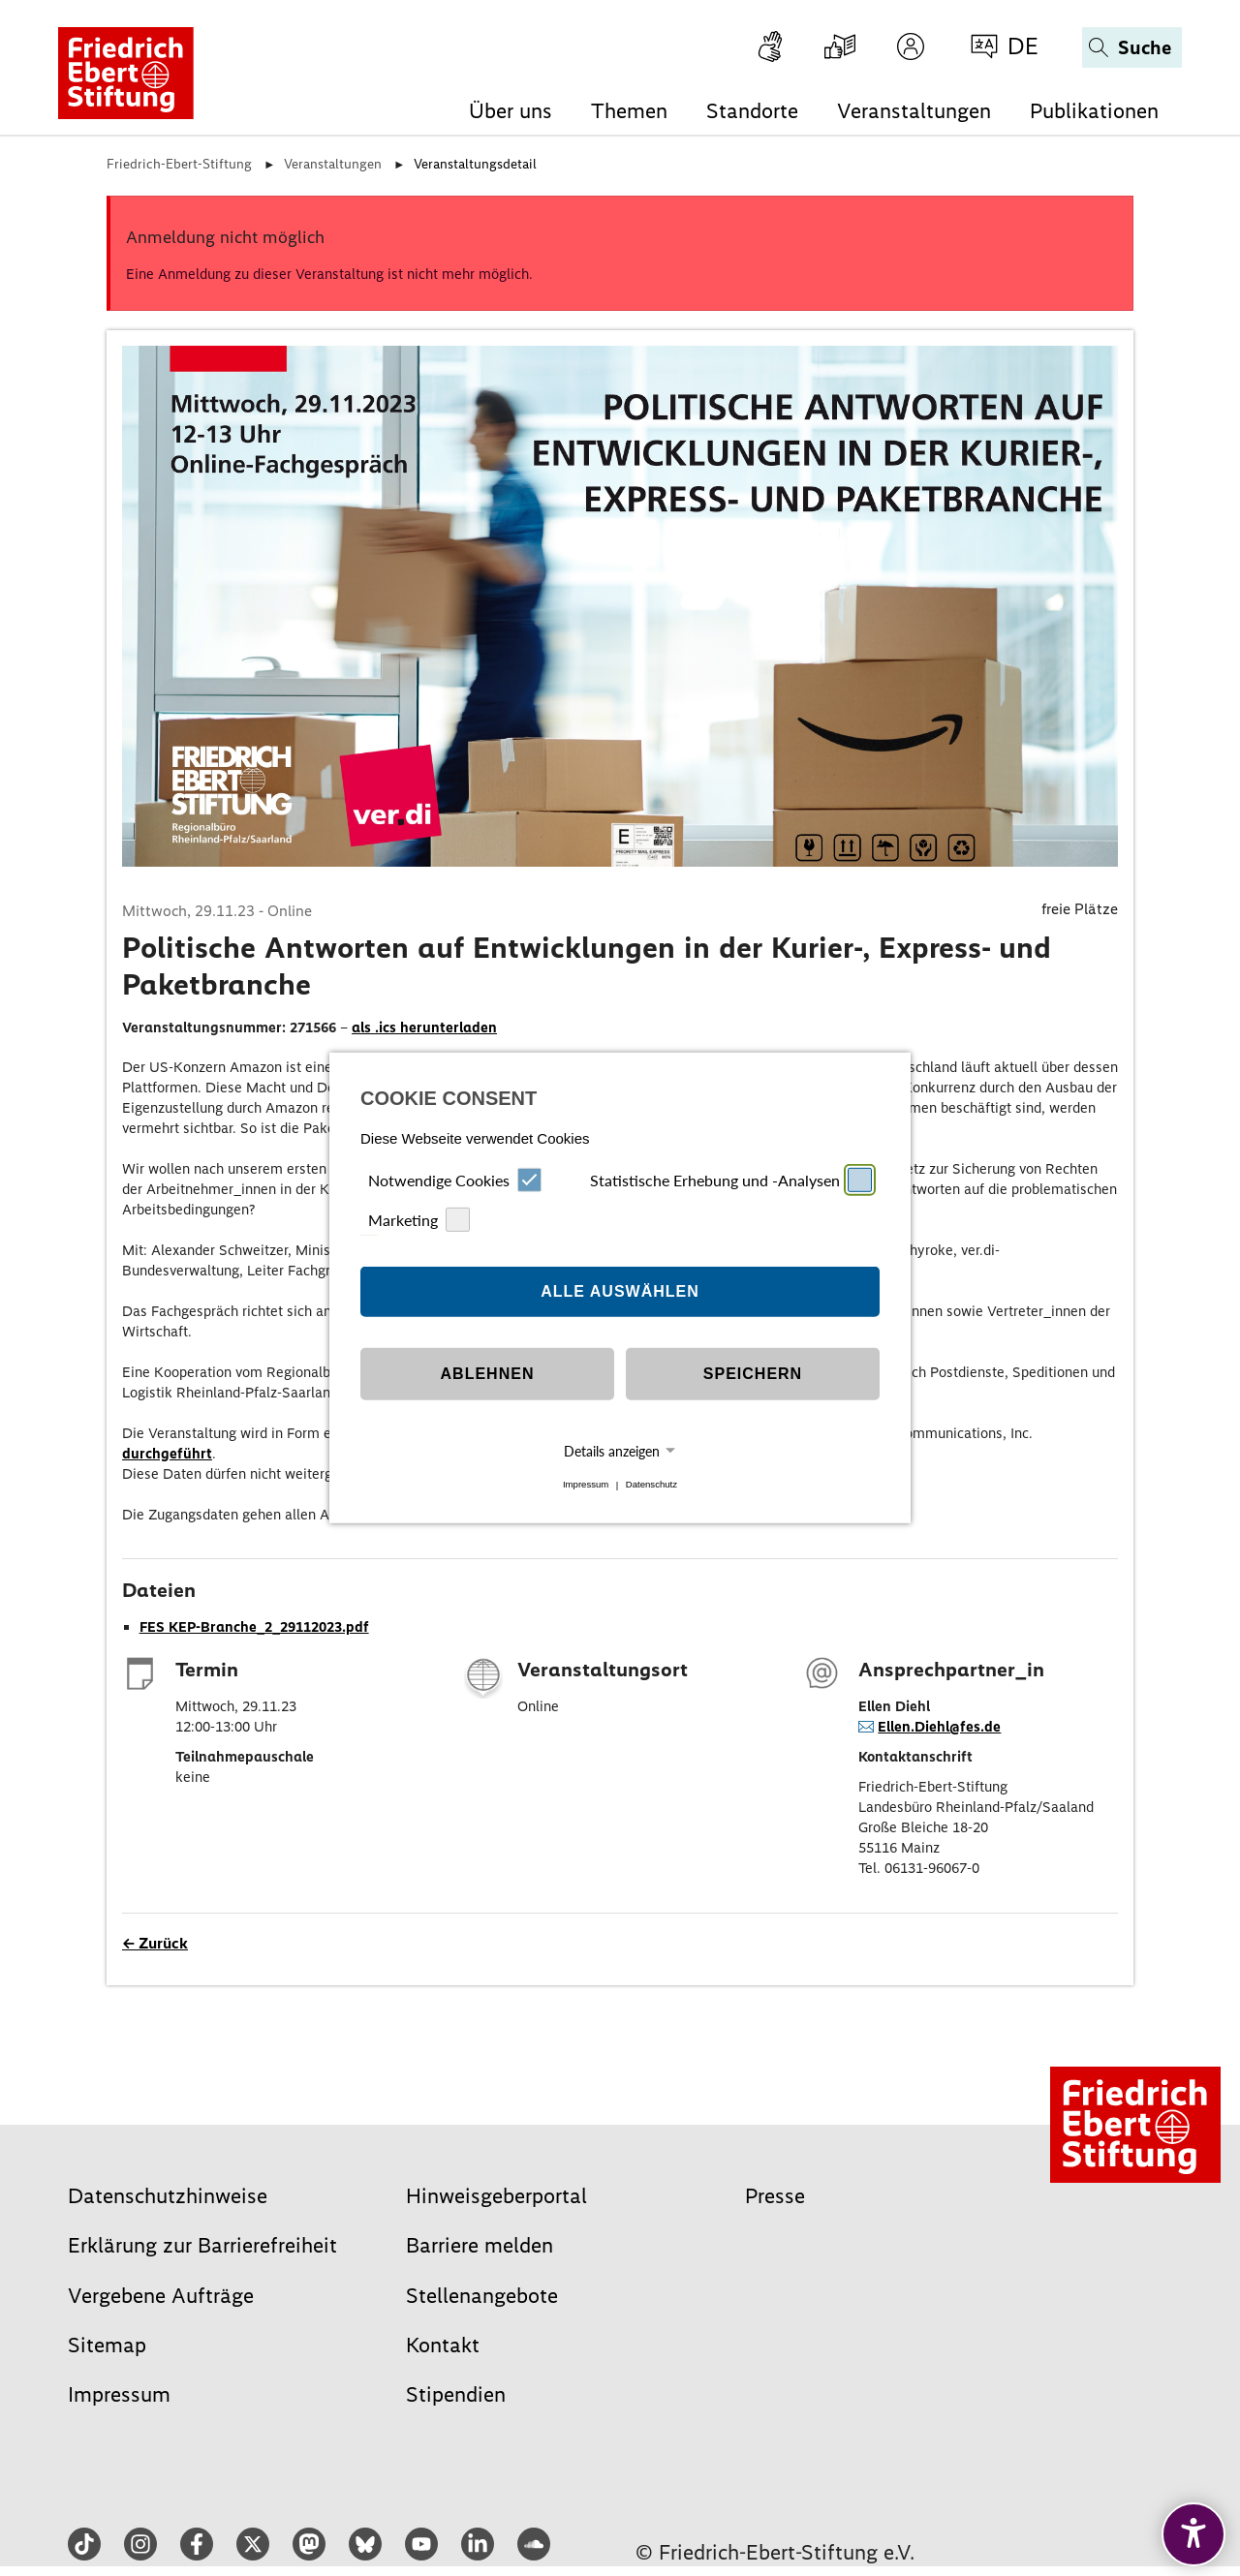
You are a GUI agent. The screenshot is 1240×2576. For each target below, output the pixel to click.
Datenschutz (651, 1485)
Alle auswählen (620, 1291)
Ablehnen (488, 1373)
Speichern (752, 1373)
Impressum (585, 1485)
